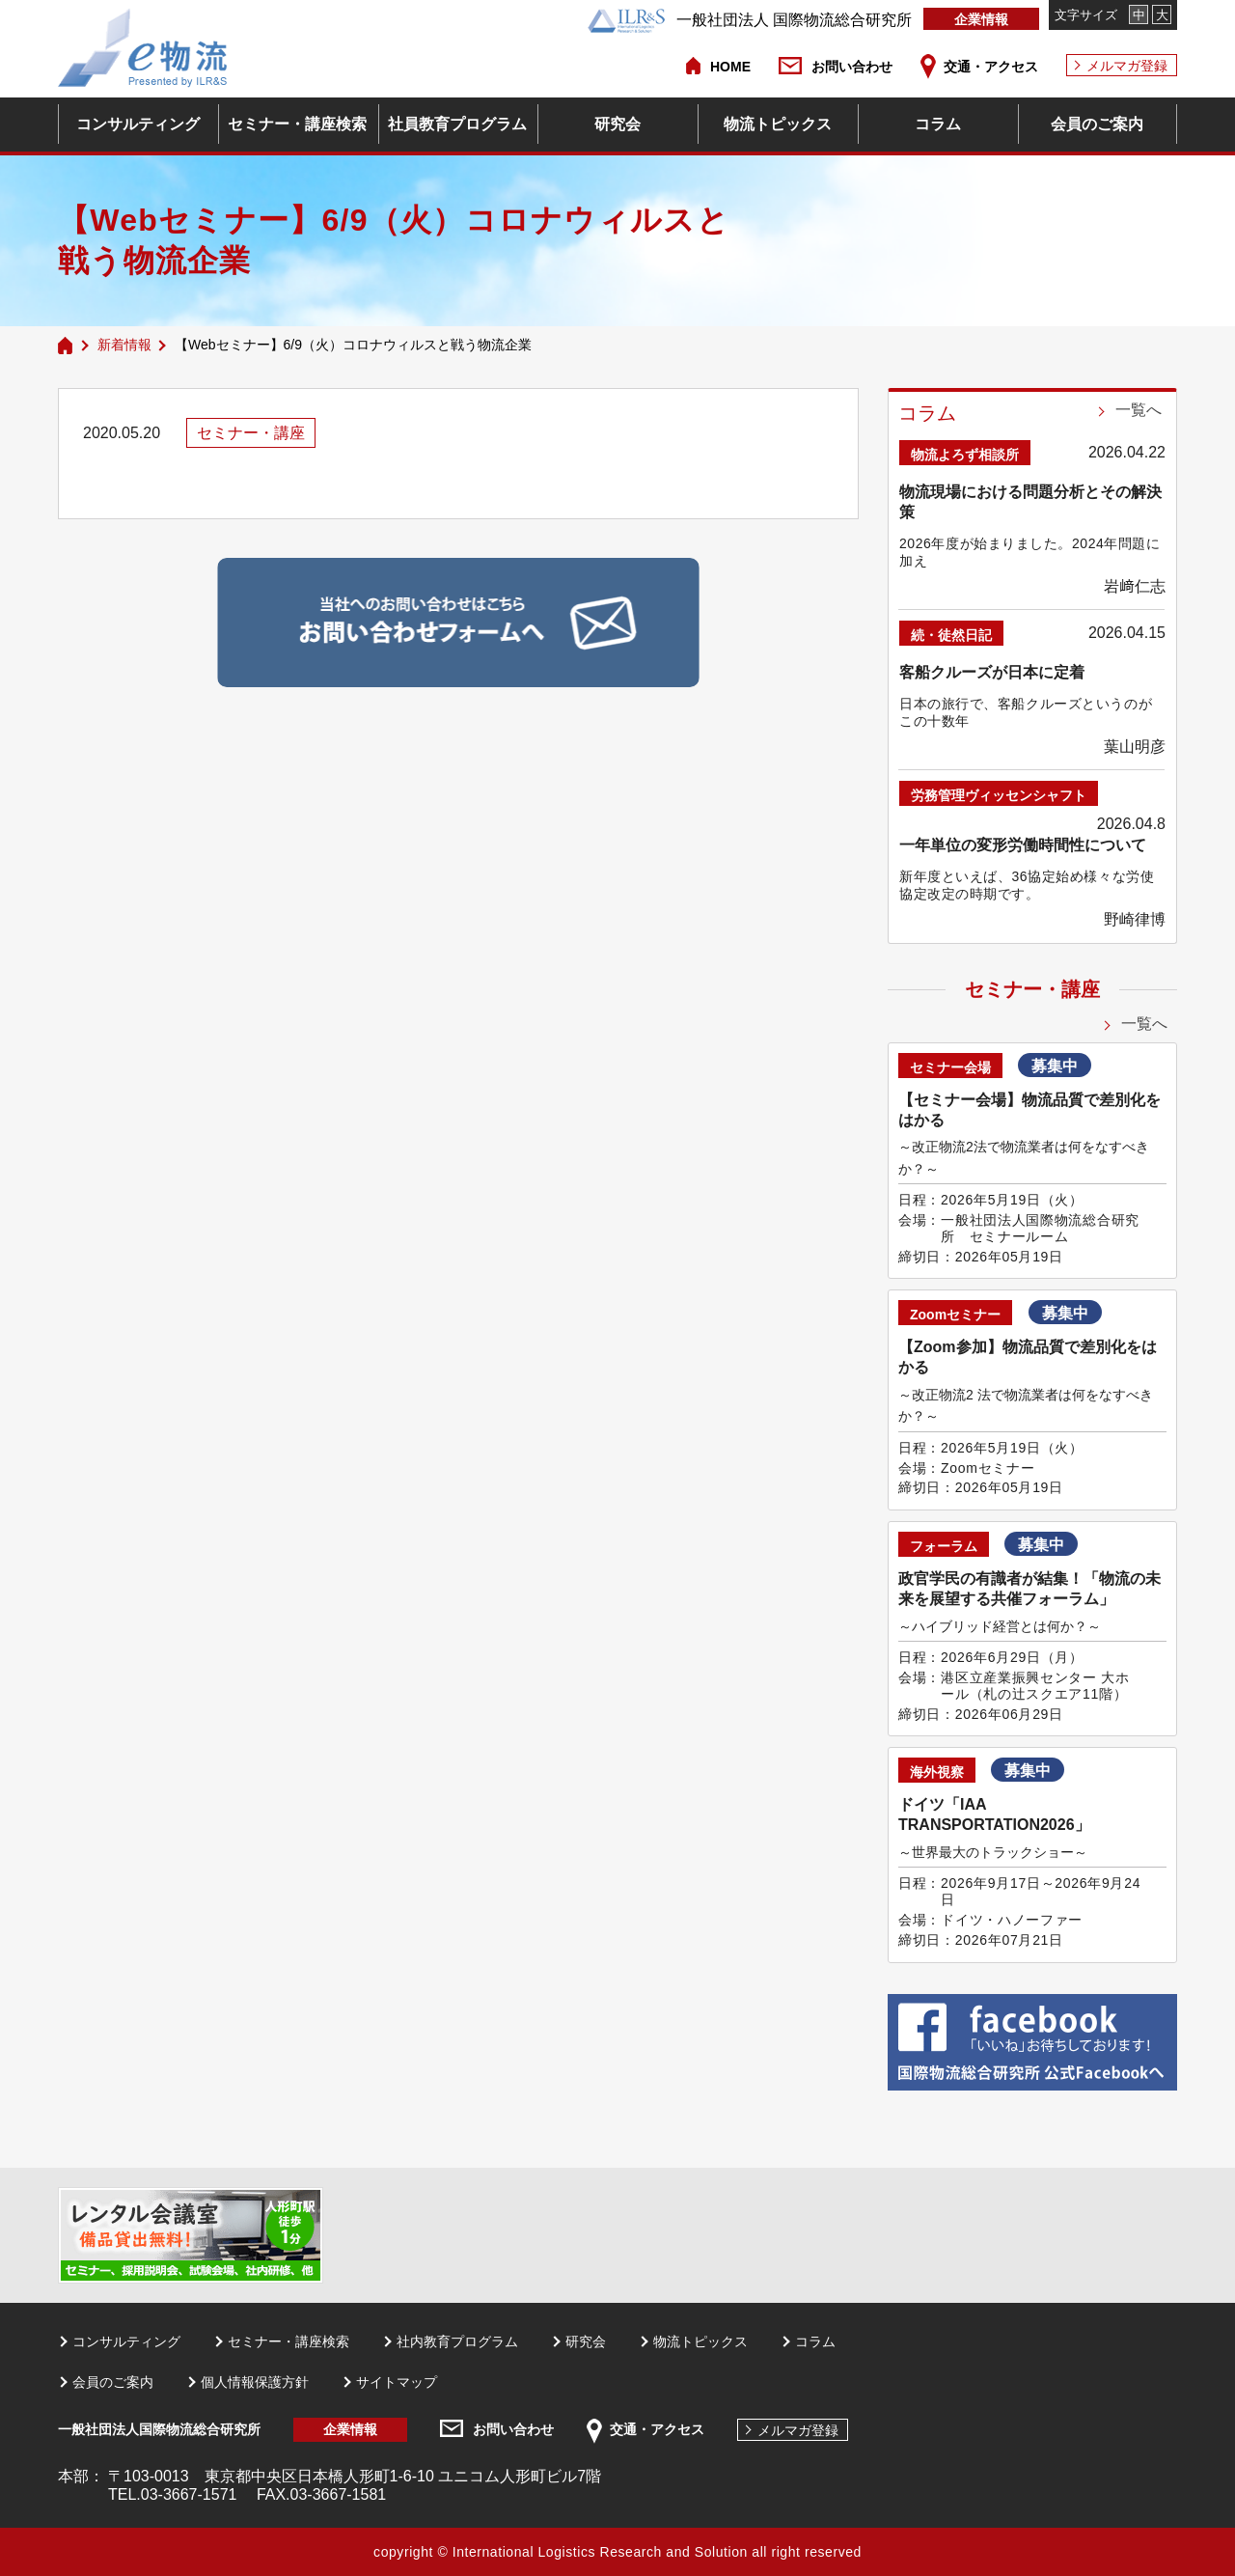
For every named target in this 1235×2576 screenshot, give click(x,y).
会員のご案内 (1097, 124)
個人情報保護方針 (255, 2382)
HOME (730, 66)
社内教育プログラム (457, 2341)
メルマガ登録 (1126, 65)
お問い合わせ (851, 66)
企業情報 (981, 19)
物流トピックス (778, 124)
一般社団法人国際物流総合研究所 (159, 2429)
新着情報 (124, 344)
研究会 (617, 124)
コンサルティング (138, 124)
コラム (938, 124)
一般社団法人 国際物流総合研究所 (750, 20)
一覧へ (1138, 410)
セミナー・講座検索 (297, 124)
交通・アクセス (991, 66)
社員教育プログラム (457, 124)
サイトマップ (396, 2382)
